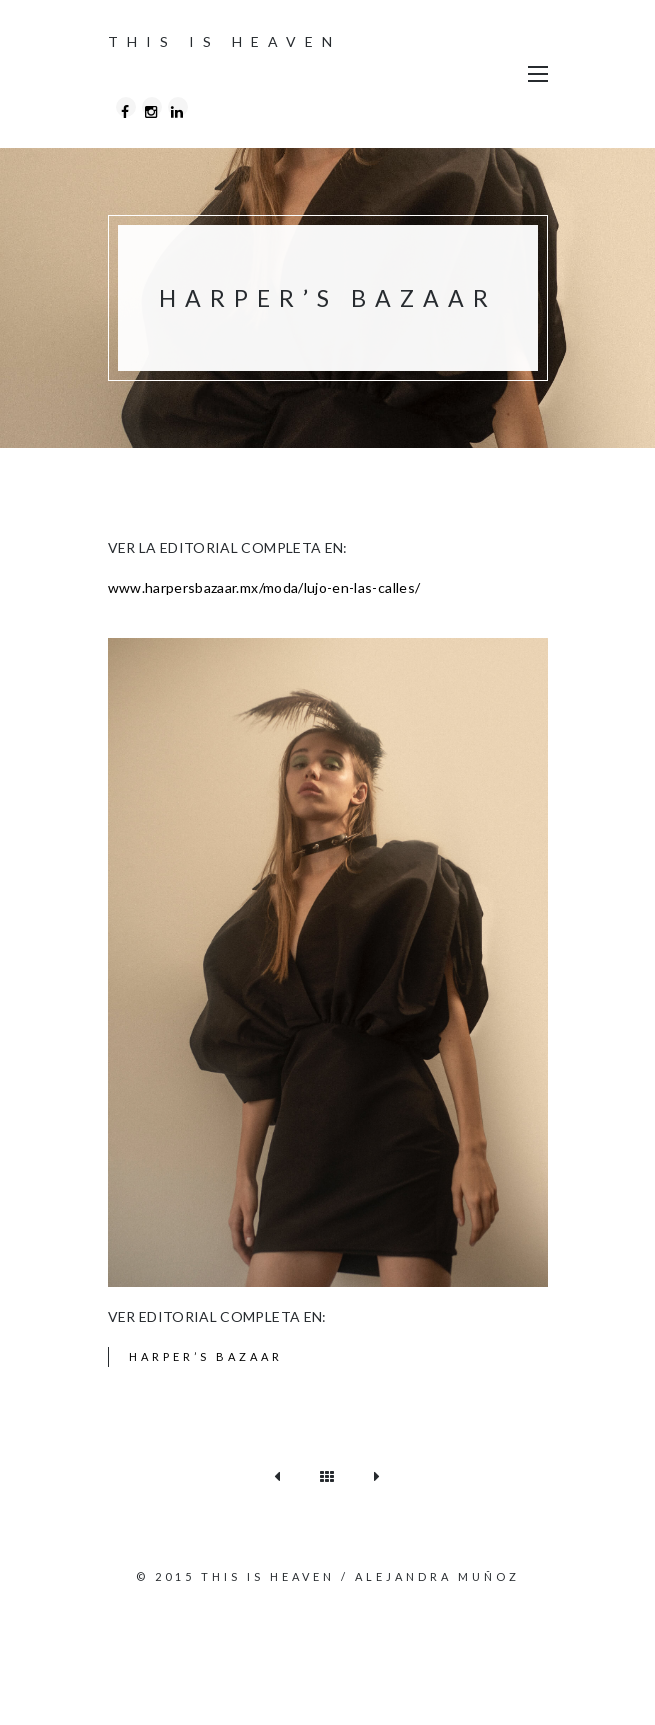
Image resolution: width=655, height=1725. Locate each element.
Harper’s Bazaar (206, 1356)
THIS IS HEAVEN (224, 41)
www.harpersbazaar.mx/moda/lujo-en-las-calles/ (264, 587)
